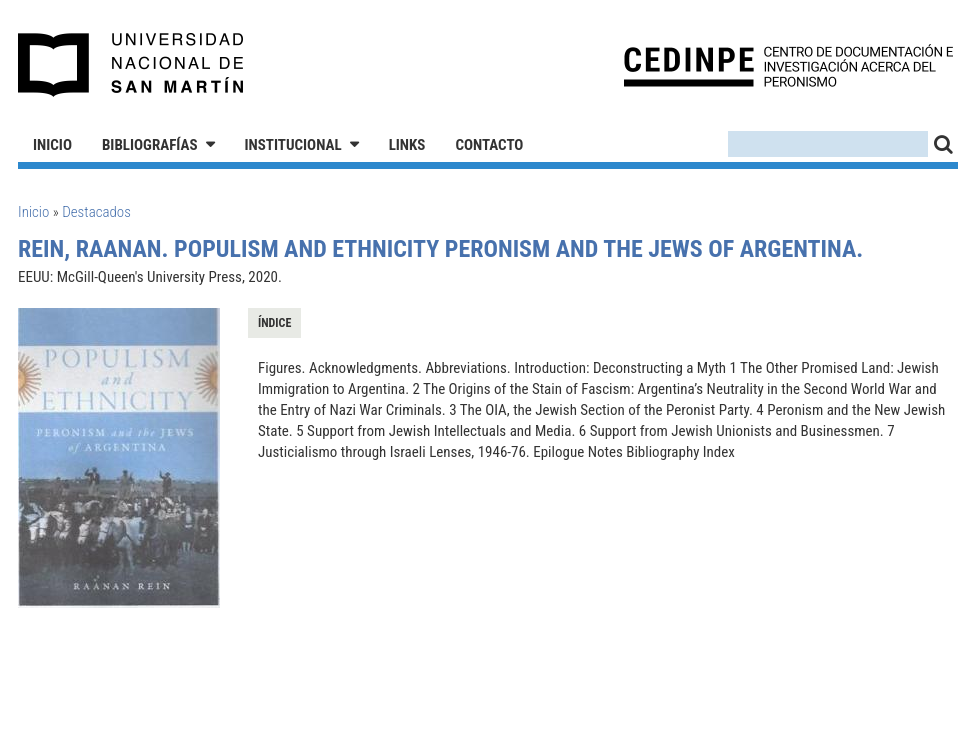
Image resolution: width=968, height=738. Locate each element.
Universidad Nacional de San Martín (131, 65)
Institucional (293, 145)
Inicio (52, 145)
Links (407, 145)
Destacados (96, 212)
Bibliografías (150, 145)
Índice (274, 323)
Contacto (489, 145)
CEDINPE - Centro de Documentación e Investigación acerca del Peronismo (788, 65)
